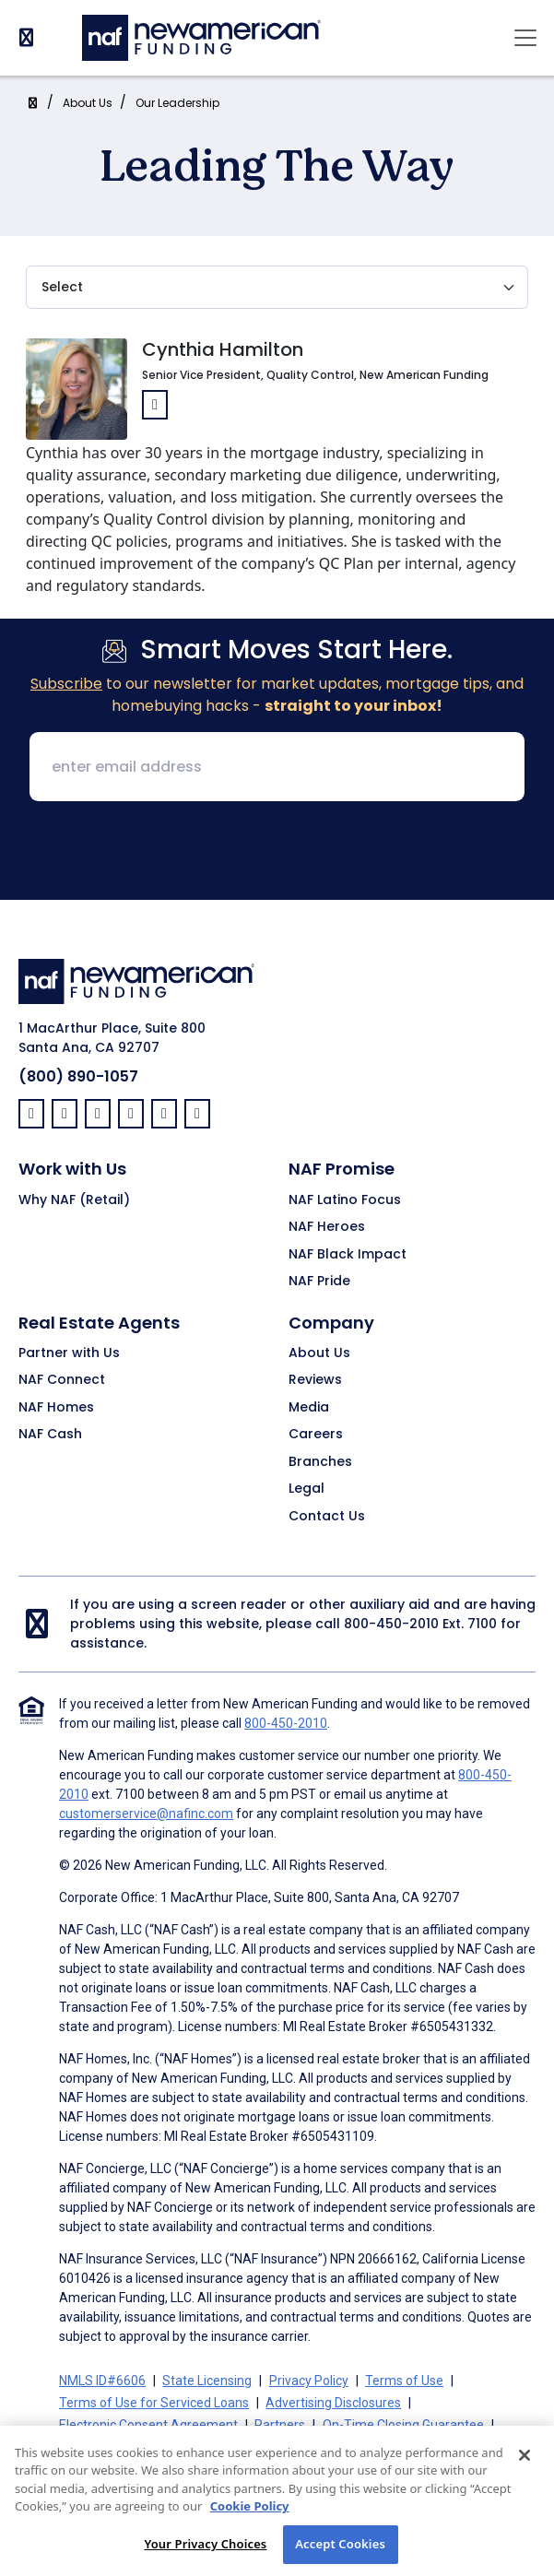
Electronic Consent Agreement (148, 2424)
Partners (279, 2424)
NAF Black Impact (348, 1255)
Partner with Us (69, 1353)
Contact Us (327, 1516)
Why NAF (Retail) (74, 1200)
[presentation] (277, 852)
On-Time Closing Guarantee (403, 2424)
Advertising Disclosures (333, 2402)
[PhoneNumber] (26, 37)
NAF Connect (61, 1380)
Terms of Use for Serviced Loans (154, 2402)
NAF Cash (50, 1434)
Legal (306, 1489)
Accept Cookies (340, 2554)
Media (309, 1408)
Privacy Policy (308, 2380)
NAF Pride (319, 1281)
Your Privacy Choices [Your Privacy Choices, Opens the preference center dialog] (205, 2554)
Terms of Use (404, 2380)
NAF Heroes (327, 1227)
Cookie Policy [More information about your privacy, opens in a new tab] (249, 2517)
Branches (320, 1462)
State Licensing (207, 2380)
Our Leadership (177, 103)
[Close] (524, 2465)
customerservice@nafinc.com (146, 1813)
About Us (87, 103)
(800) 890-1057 (78, 1076)
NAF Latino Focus (345, 1200)
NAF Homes (56, 1408)
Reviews (315, 1380)
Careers (316, 1434)
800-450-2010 (391, 1623)
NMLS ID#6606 (102, 2380)
